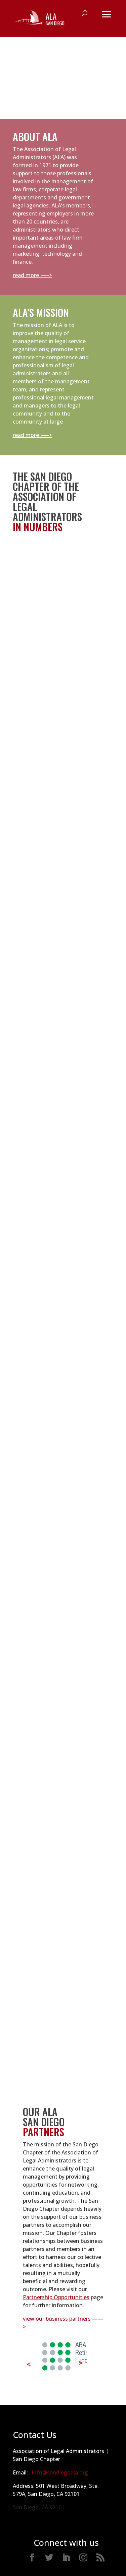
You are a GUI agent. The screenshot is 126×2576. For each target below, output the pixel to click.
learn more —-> (94, 1975)
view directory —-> (36, 1249)
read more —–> (32, 275)
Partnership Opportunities (56, 2297)
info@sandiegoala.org (60, 2472)
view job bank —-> (86, 1521)
